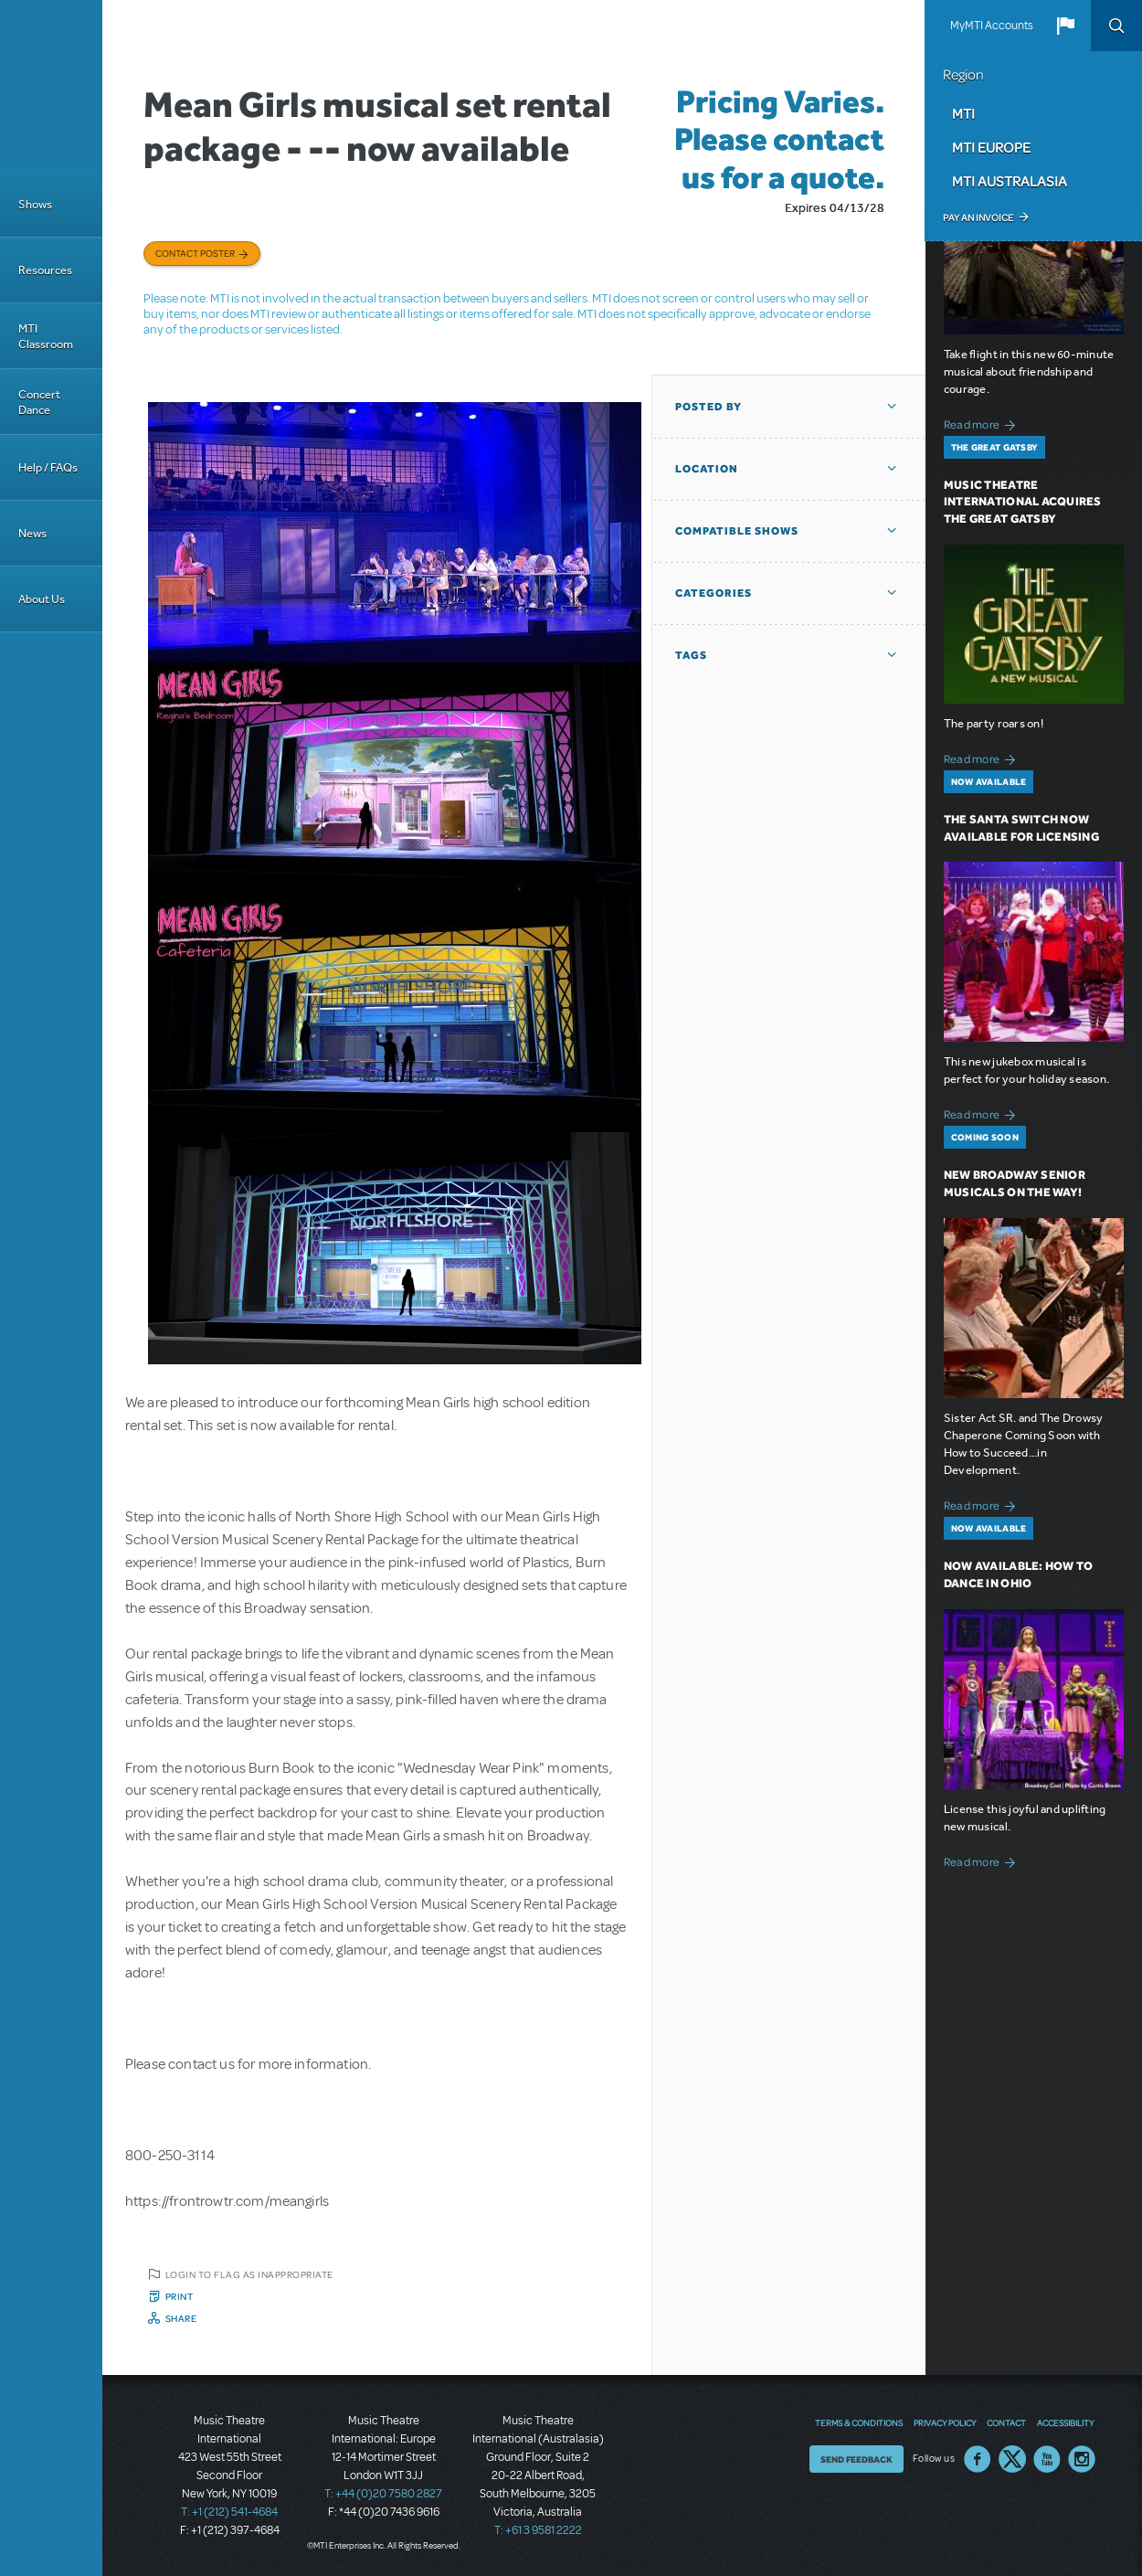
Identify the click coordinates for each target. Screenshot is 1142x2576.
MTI (963, 113)
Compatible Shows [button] (736, 531)
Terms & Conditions (859, 2422)
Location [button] (706, 468)
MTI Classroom (45, 336)
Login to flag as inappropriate (249, 2274)
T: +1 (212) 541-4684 (229, 2512)
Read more (982, 422)
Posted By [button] (708, 406)
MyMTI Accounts (991, 25)
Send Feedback (856, 2459)
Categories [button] (713, 593)
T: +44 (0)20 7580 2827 (383, 2493)
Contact (1006, 2422)
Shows (35, 204)
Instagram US (1081, 2459)
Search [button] (1116, 25)
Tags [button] (691, 655)
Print (179, 2296)
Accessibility (1065, 2422)
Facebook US (977, 2459)
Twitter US (1012, 2459)
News (32, 533)
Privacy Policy (945, 2422)
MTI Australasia (1009, 181)
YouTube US (1047, 2459)
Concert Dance (39, 402)
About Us (41, 599)
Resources (45, 270)
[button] (1065, 25)
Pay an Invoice (978, 217)
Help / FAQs (48, 467)
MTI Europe (991, 147)
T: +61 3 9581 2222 (538, 2530)
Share (181, 2318)
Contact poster (195, 253)
